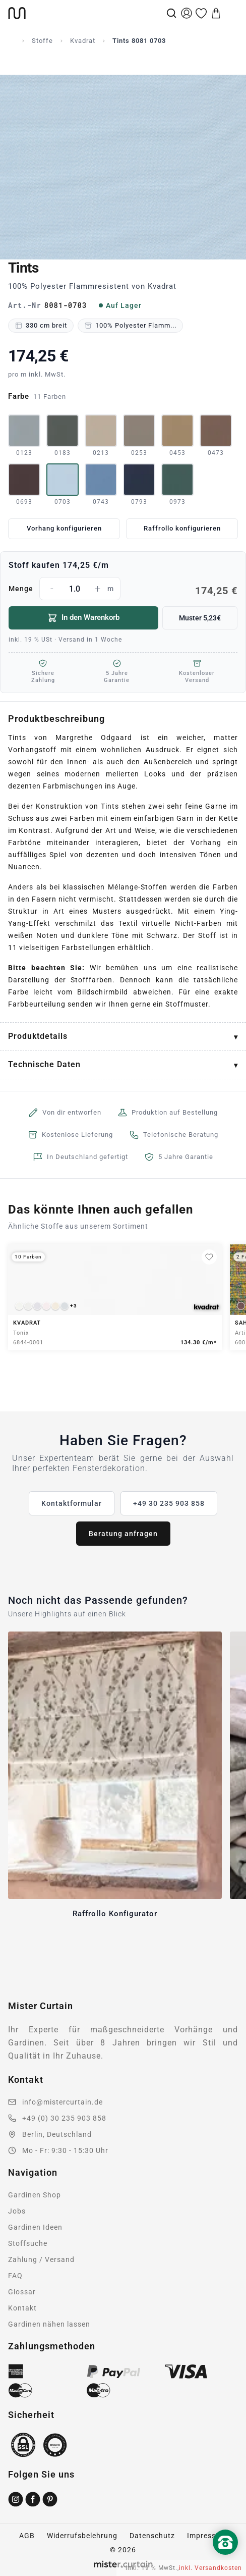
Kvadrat (82, 40)
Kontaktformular (71, 1503)
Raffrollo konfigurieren (182, 528)
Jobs (17, 2211)
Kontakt (22, 2308)
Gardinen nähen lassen (49, 2324)
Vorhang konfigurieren (64, 528)
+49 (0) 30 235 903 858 (64, 2118)
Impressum (207, 2536)
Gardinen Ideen (35, 2227)
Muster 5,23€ (200, 618)
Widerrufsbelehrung (82, 2536)
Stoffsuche (27, 2243)
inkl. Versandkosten (210, 2567)
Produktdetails (38, 1036)
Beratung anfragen (123, 1534)
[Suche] (171, 13)
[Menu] (231, 13)
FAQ (15, 2276)
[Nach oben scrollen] (225, 2559)
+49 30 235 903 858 (169, 1503)
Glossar (22, 2292)
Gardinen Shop (34, 2195)
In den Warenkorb (83, 618)
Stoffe (42, 40)
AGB (27, 2536)
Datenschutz (152, 2536)
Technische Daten (44, 1064)
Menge (123, 588)
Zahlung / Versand (41, 2259)
